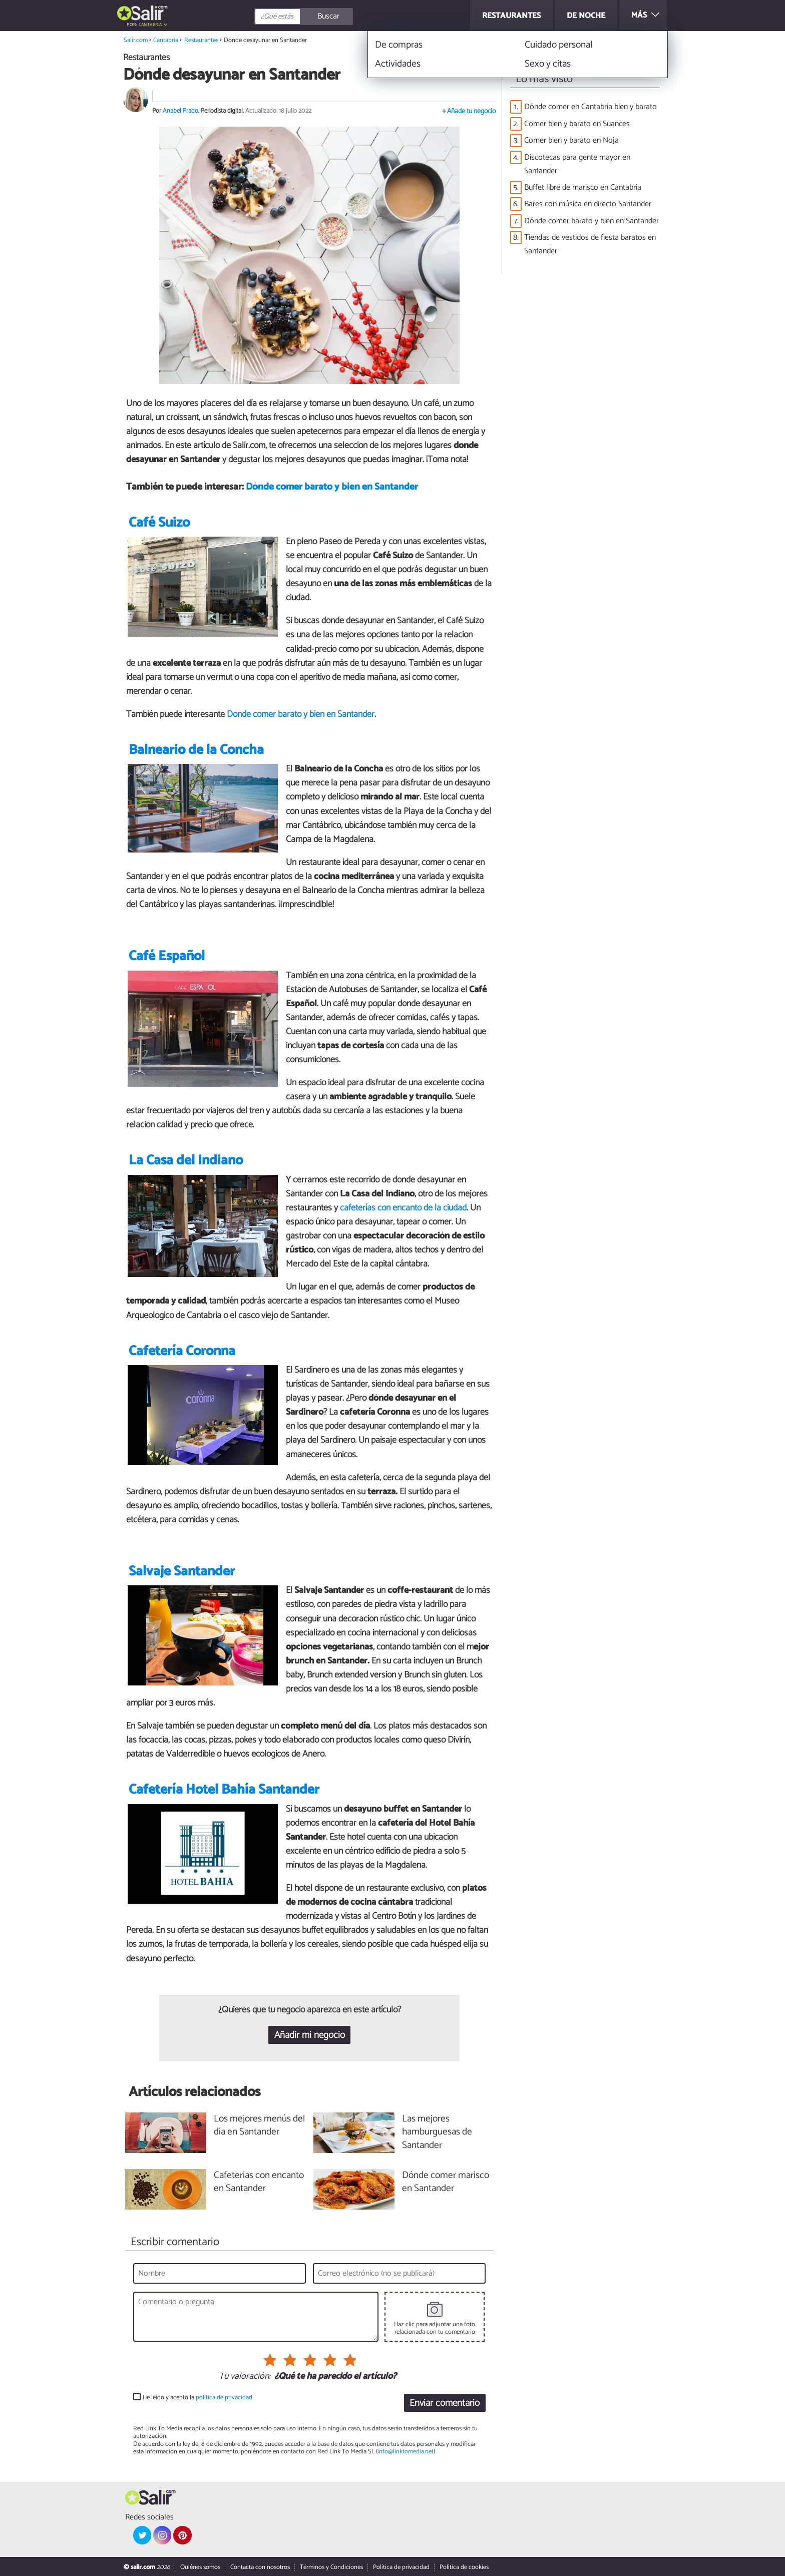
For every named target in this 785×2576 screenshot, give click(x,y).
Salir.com (136, 40)
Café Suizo (159, 523)
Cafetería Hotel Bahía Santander (224, 1790)
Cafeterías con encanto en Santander (259, 2182)
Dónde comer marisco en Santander (445, 2182)
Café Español (167, 956)
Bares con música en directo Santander (587, 204)
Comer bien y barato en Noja (571, 140)
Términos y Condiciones (331, 2567)
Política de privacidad (401, 2567)
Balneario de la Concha (196, 750)
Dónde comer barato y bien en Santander (332, 487)
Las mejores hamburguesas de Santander (437, 2132)
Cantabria (150, 25)
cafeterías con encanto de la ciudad (403, 1207)
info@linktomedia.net (405, 2451)
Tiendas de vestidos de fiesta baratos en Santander (590, 244)
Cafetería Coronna (182, 1351)
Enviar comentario (445, 2403)
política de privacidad (224, 2397)
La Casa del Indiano (186, 1160)
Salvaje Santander (182, 1571)
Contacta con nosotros (260, 2567)
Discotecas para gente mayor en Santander (577, 164)
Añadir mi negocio (309, 2035)
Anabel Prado (180, 111)
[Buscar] (348, 16)
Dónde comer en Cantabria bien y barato (590, 107)
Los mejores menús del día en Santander (259, 2125)
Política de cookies (464, 2567)
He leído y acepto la (197, 2397)
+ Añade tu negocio (469, 111)
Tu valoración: (244, 2376)
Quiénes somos (200, 2567)
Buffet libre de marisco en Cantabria (582, 187)
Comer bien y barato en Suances (577, 124)
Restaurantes (201, 40)
